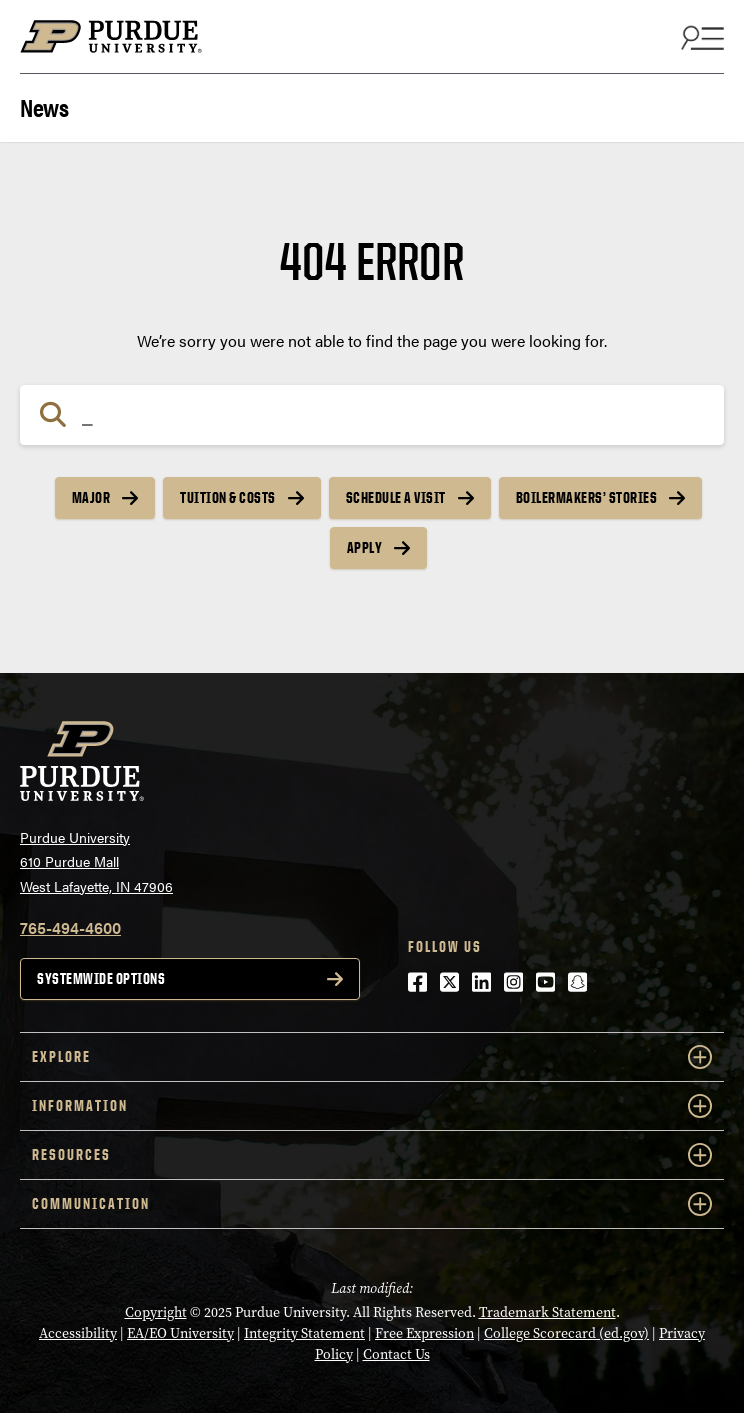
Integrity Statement (304, 1333)
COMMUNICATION (372, 1204)
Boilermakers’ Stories (587, 497)
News (44, 105)
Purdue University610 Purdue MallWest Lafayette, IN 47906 (96, 861)
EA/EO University (180, 1333)
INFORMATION (372, 1106)
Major (91, 497)
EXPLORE (372, 1057)
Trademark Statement (547, 1312)
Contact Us (396, 1354)
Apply (365, 547)
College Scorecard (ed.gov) (566, 1333)
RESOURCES (372, 1155)
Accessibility (78, 1333)
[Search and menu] (700, 37)
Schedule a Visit (396, 497)
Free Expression (424, 1333)
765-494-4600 (70, 927)
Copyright (156, 1312)
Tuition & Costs (228, 497)
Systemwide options (101, 978)
